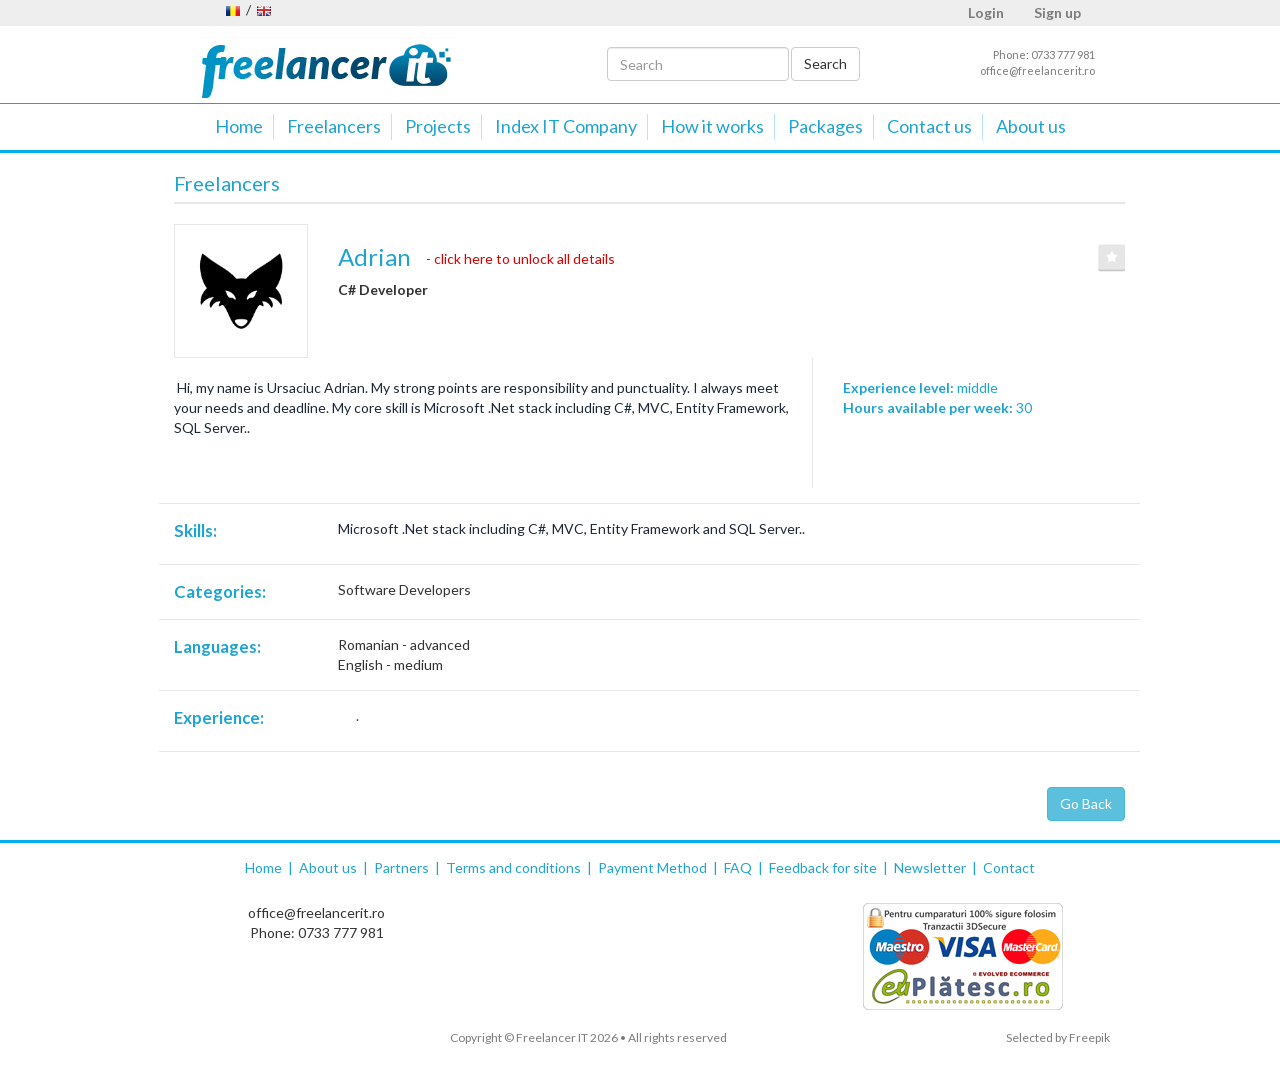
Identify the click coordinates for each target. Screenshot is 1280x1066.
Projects (438, 126)
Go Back (1086, 803)
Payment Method (652, 867)
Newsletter (930, 867)
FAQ (738, 867)
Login (986, 12)
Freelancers (334, 126)
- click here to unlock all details (520, 258)
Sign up (1057, 12)
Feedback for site (823, 867)
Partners (401, 867)
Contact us (929, 126)
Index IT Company (566, 126)
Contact (1009, 867)
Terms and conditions (513, 867)
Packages (825, 126)
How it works (712, 126)
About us (1031, 126)
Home (239, 126)
